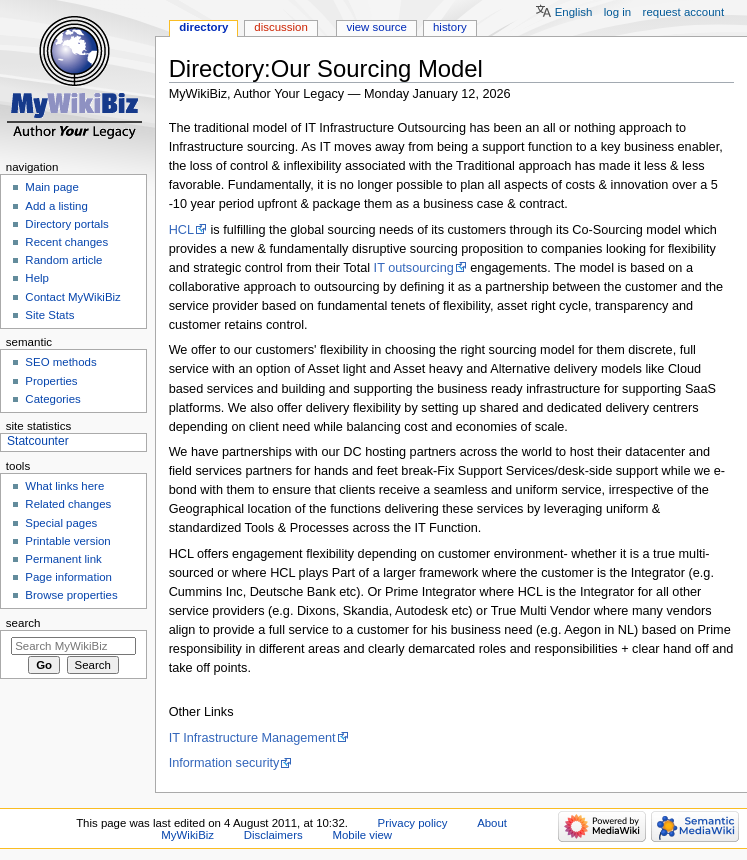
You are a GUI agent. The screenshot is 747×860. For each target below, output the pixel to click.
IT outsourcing (414, 268)
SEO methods (60, 362)
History (450, 27)
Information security (224, 763)
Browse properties (71, 595)
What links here (64, 486)
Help (37, 278)
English (574, 12)
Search (23, 623)
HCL (181, 230)
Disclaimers (273, 835)
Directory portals (66, 224)
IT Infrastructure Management (252, 738)
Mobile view (362, 835)
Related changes (68, 504)
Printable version (67, 541)
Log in (617, 12)
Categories (52, 399)
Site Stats (49, 315)
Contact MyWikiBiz (72, 297)
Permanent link (63, 559)
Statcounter (38, 441)
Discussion (280, 27)
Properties (51, 381)
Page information (68, 577)
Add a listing (56, 206)
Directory (203, 27)
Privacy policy (413, 823)
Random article (63, 260)
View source (376, 27)
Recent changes (66, 242)
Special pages (61, 523)
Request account (684, 12)
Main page (52, 187)
